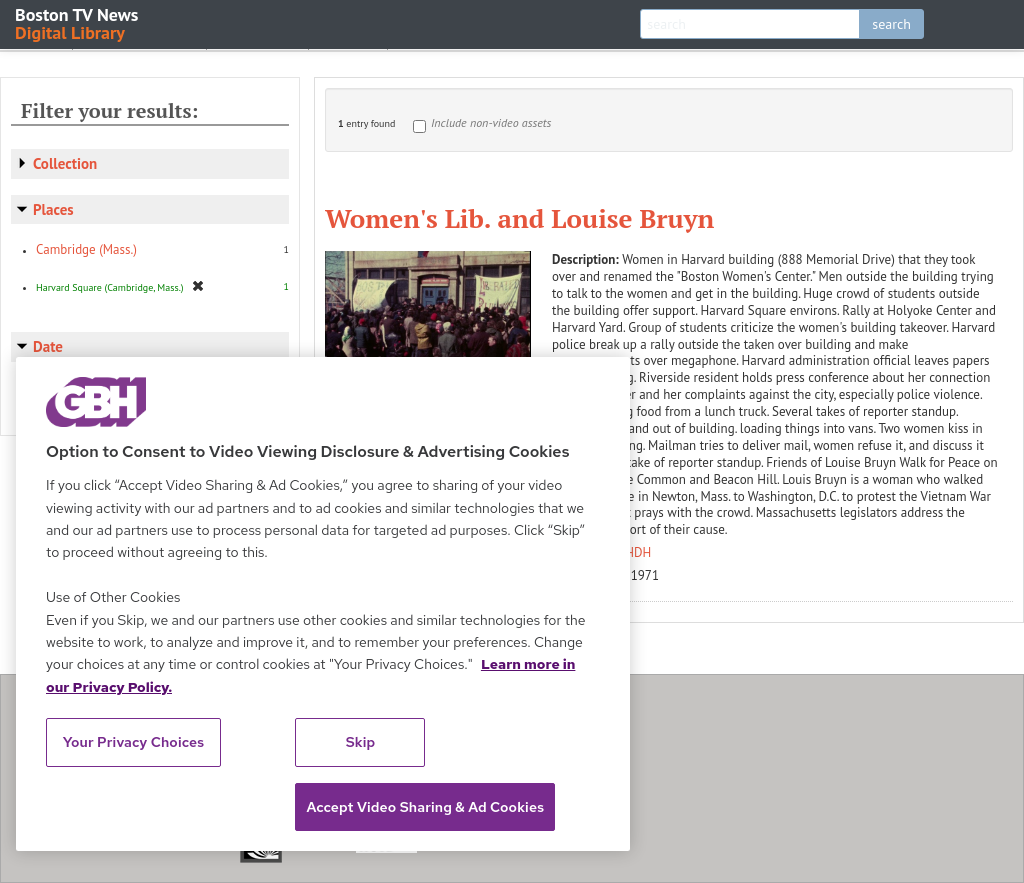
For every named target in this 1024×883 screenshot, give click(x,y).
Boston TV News (78, 22)
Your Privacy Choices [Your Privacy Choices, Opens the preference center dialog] (134, 742)
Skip (361, 742)
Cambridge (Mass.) (86, 249)
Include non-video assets (491, 122)
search (891, 24)
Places (53, 209)
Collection (65, 163)
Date (48, 346)
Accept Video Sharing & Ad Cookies (425, 807)
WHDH (633, 552)
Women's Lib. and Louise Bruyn (519, 218)
